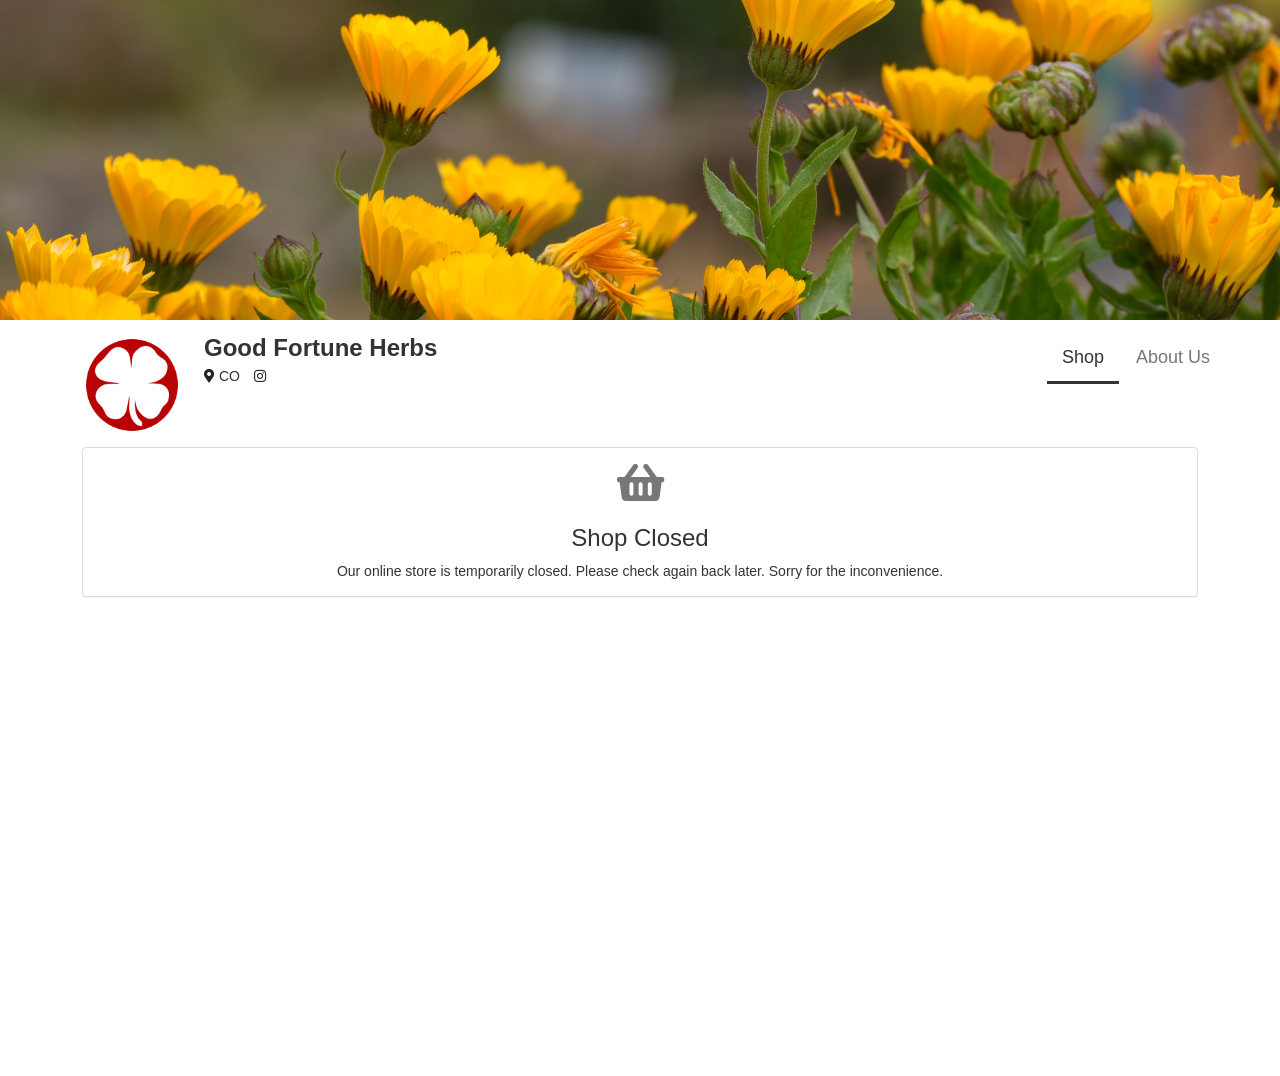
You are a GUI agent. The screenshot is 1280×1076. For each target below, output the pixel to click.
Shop (1083, 357)
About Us (1173, 357)
